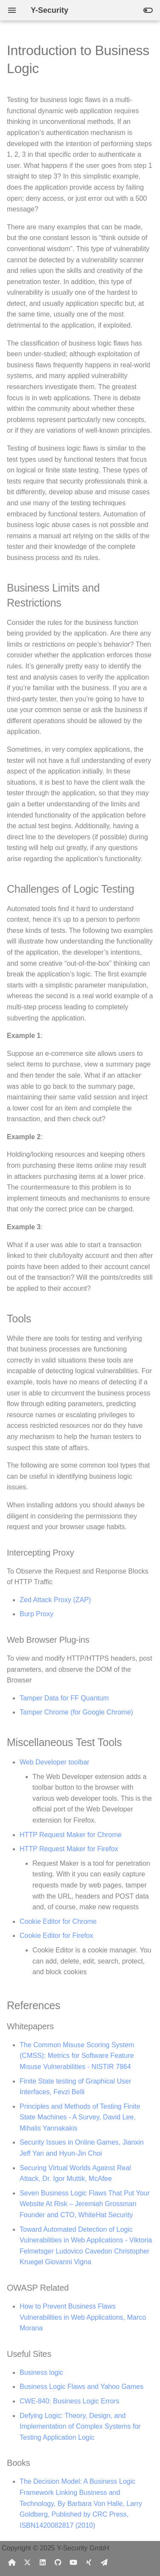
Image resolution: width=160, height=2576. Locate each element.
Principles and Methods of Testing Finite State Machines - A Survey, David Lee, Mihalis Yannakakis (80, 2117)
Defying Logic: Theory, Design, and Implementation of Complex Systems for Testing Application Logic (80, 2426)
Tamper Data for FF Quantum (64, 1698)
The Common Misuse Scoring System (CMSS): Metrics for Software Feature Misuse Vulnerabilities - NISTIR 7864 (77, 2055)
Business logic (41, 2372)
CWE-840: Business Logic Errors (69, 2401)
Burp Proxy (36, 1614)
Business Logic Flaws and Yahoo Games (81, 2386)
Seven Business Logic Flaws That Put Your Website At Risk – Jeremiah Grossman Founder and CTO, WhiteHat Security (85, 2203)
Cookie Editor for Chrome (58, 1921)
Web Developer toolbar (54, 1762)
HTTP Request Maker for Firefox (69, 1848)
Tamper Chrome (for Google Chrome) (76, 1712)
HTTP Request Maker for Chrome (71, 1834)
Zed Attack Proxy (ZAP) (55, 1599)
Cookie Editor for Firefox (56, 1935)
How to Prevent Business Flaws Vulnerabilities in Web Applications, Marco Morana (83, 2317)
